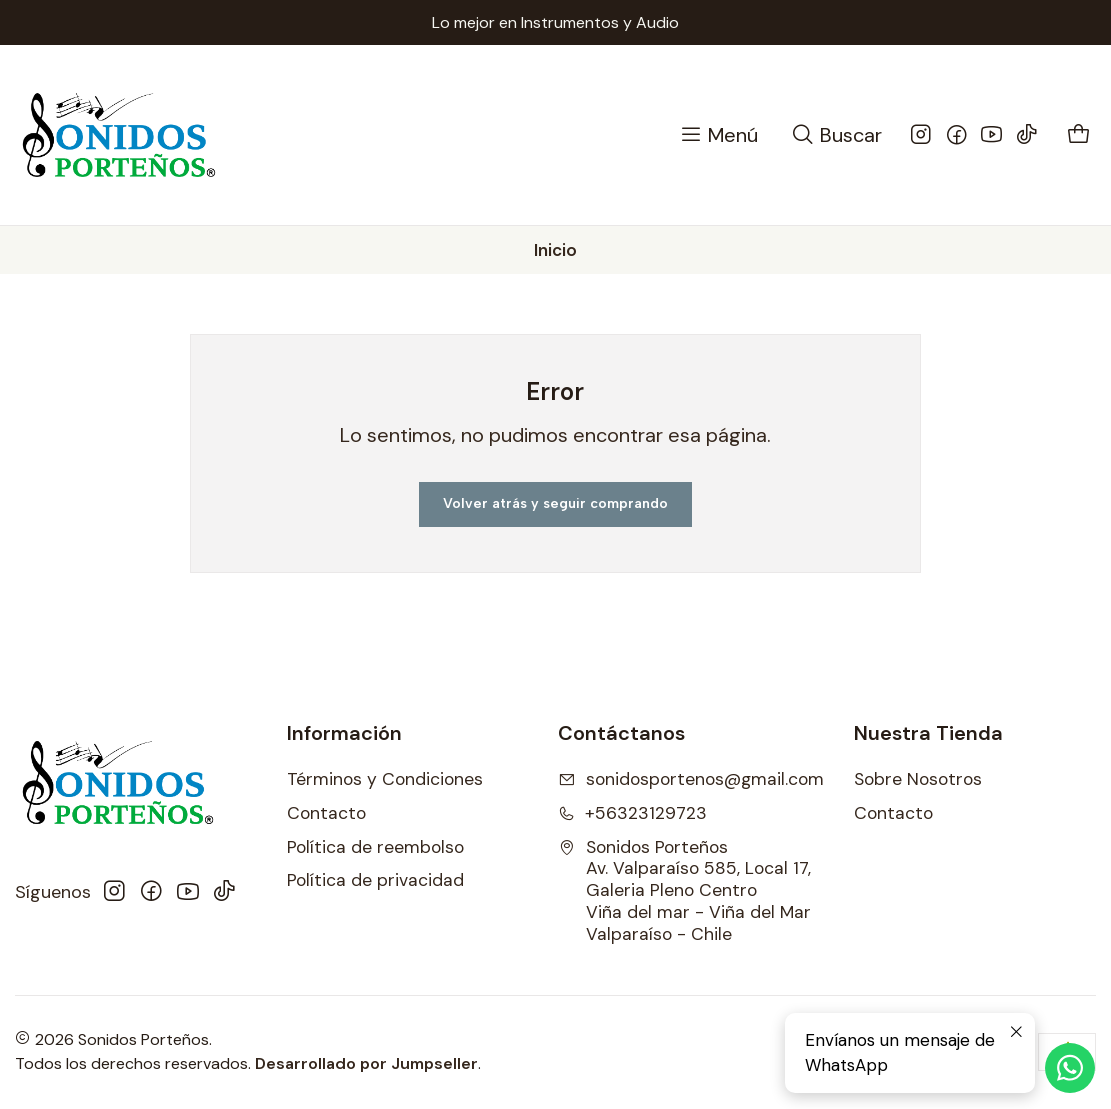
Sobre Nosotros (918, 779)
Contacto (326, 813)
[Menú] (718, 135)
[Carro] (1079, 135)
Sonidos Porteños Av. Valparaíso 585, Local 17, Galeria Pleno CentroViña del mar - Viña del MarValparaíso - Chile (684, 891)
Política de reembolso (375, 847)
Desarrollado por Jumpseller (366, 1063)
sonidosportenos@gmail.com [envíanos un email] (691, 779)
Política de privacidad (375, 880)
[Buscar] (836, 135)
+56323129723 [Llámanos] (632, 813)
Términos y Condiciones (385, 779)
